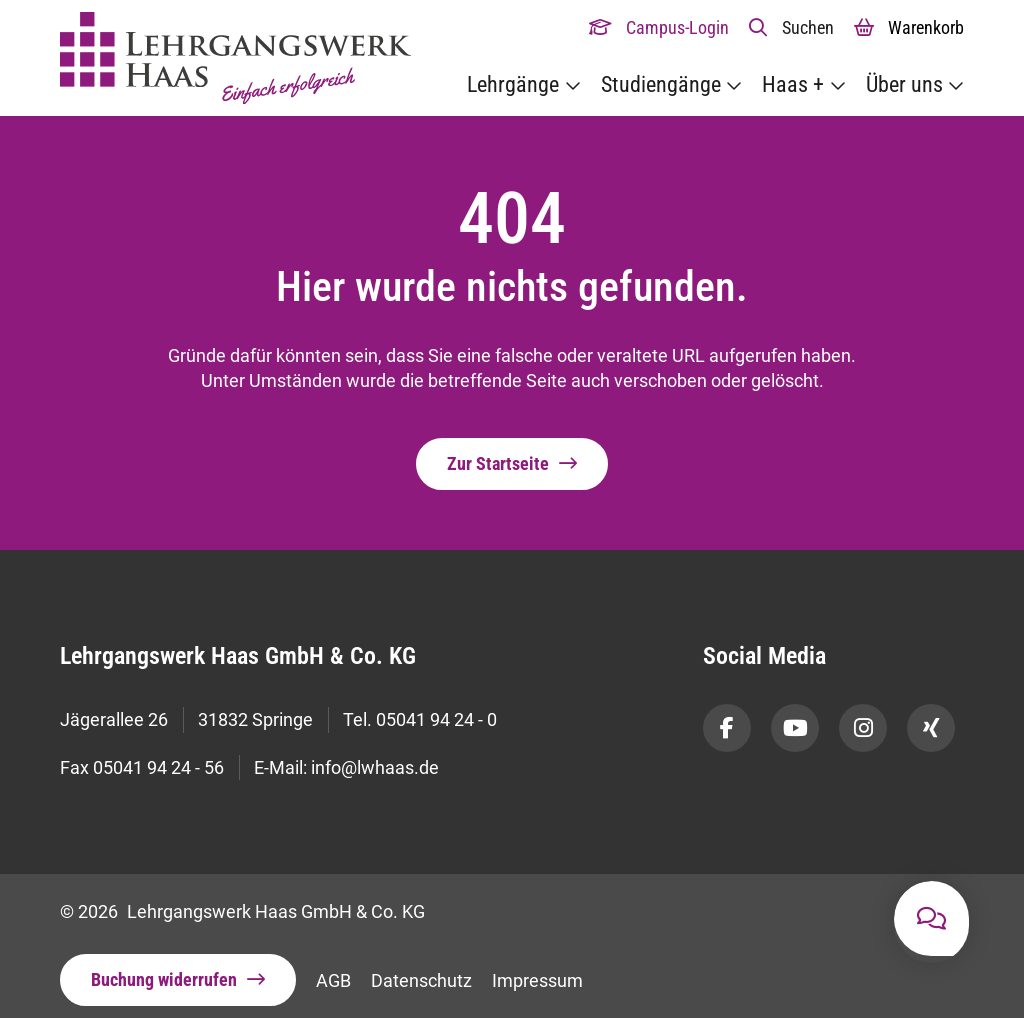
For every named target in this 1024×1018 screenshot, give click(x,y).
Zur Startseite (498, 464)
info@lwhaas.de (375, 757)
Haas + (793, 84)
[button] (791, 27)
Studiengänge (661, 84)
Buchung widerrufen (164, 966)
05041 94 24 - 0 (436, 717)
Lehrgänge (513, 84)
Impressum (537, 966)
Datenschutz (421, 966)
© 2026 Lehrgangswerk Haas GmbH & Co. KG (242, 897)
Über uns (904, 84)
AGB (333, 966)
